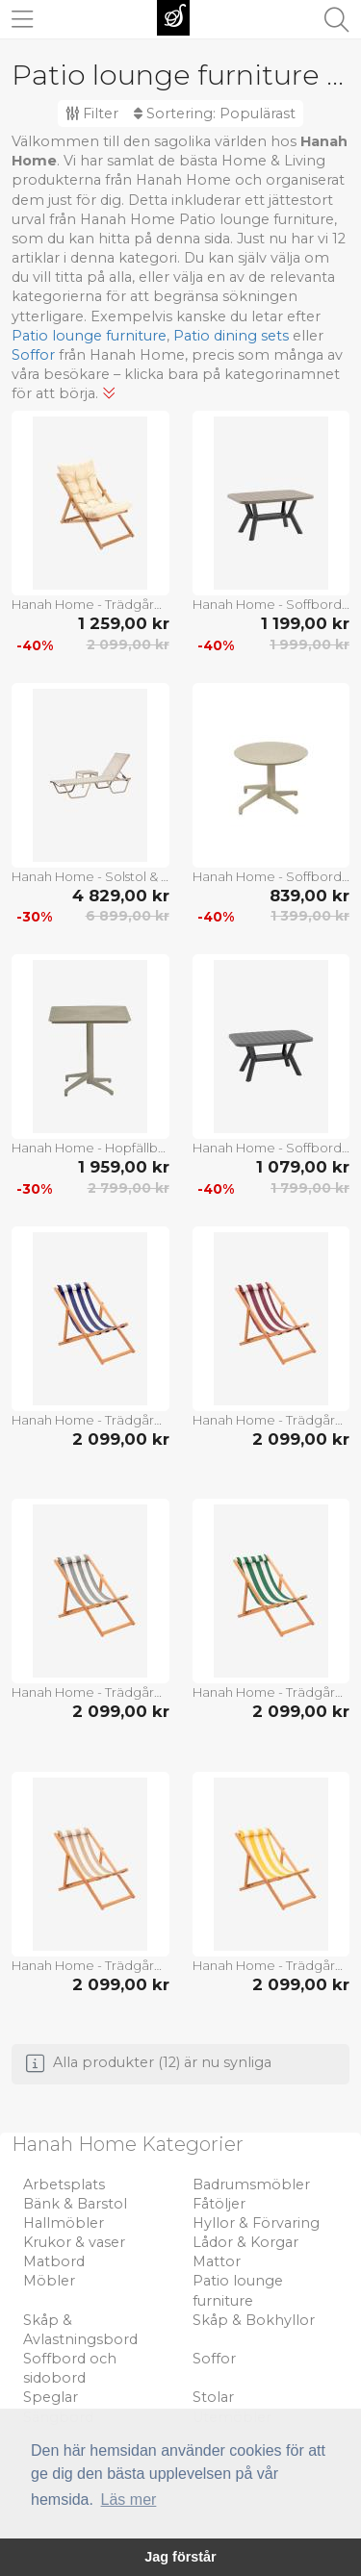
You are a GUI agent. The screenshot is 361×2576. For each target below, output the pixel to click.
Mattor (217, 2261)
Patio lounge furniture (89, 335)
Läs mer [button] (129, 2499)
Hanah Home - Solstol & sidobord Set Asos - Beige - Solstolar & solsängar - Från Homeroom (90, 876)
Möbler (49, 2280)
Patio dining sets (231, 335)
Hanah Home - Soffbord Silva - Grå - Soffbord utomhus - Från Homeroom (271, 1147)
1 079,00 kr (302, 1166)
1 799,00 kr (310, 1188)
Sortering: (215, 113)
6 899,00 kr (127, 915)
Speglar (50, 2397)
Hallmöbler (63, 2223)
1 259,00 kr (123, 623)
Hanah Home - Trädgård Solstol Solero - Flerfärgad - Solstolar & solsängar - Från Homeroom (90, 1419)
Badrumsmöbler (251, 2184)
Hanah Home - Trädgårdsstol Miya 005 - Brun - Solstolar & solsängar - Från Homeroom (90, 604)
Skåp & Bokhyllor (254, 2320)
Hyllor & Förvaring (256, 2223)
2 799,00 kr (128, 1188)
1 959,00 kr (123, 1166)
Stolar (213, 2397)
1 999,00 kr (309, 644)
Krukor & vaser (74, 2242)
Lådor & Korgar (245, 2242)
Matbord (54, 2261)
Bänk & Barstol (75, 2203)
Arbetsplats (64, 2184)
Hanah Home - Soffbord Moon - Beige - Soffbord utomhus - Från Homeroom (271, 876)
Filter (91, 113)
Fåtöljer (219, 2203)
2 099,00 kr (128, 644)
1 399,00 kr (310, 915)
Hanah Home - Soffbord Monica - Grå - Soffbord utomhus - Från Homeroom (271, 604)
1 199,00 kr (305, 623)
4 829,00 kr (120, 895)
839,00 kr (309, 895)
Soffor (33, 355)
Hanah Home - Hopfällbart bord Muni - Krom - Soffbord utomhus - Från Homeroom (90, 1147)
